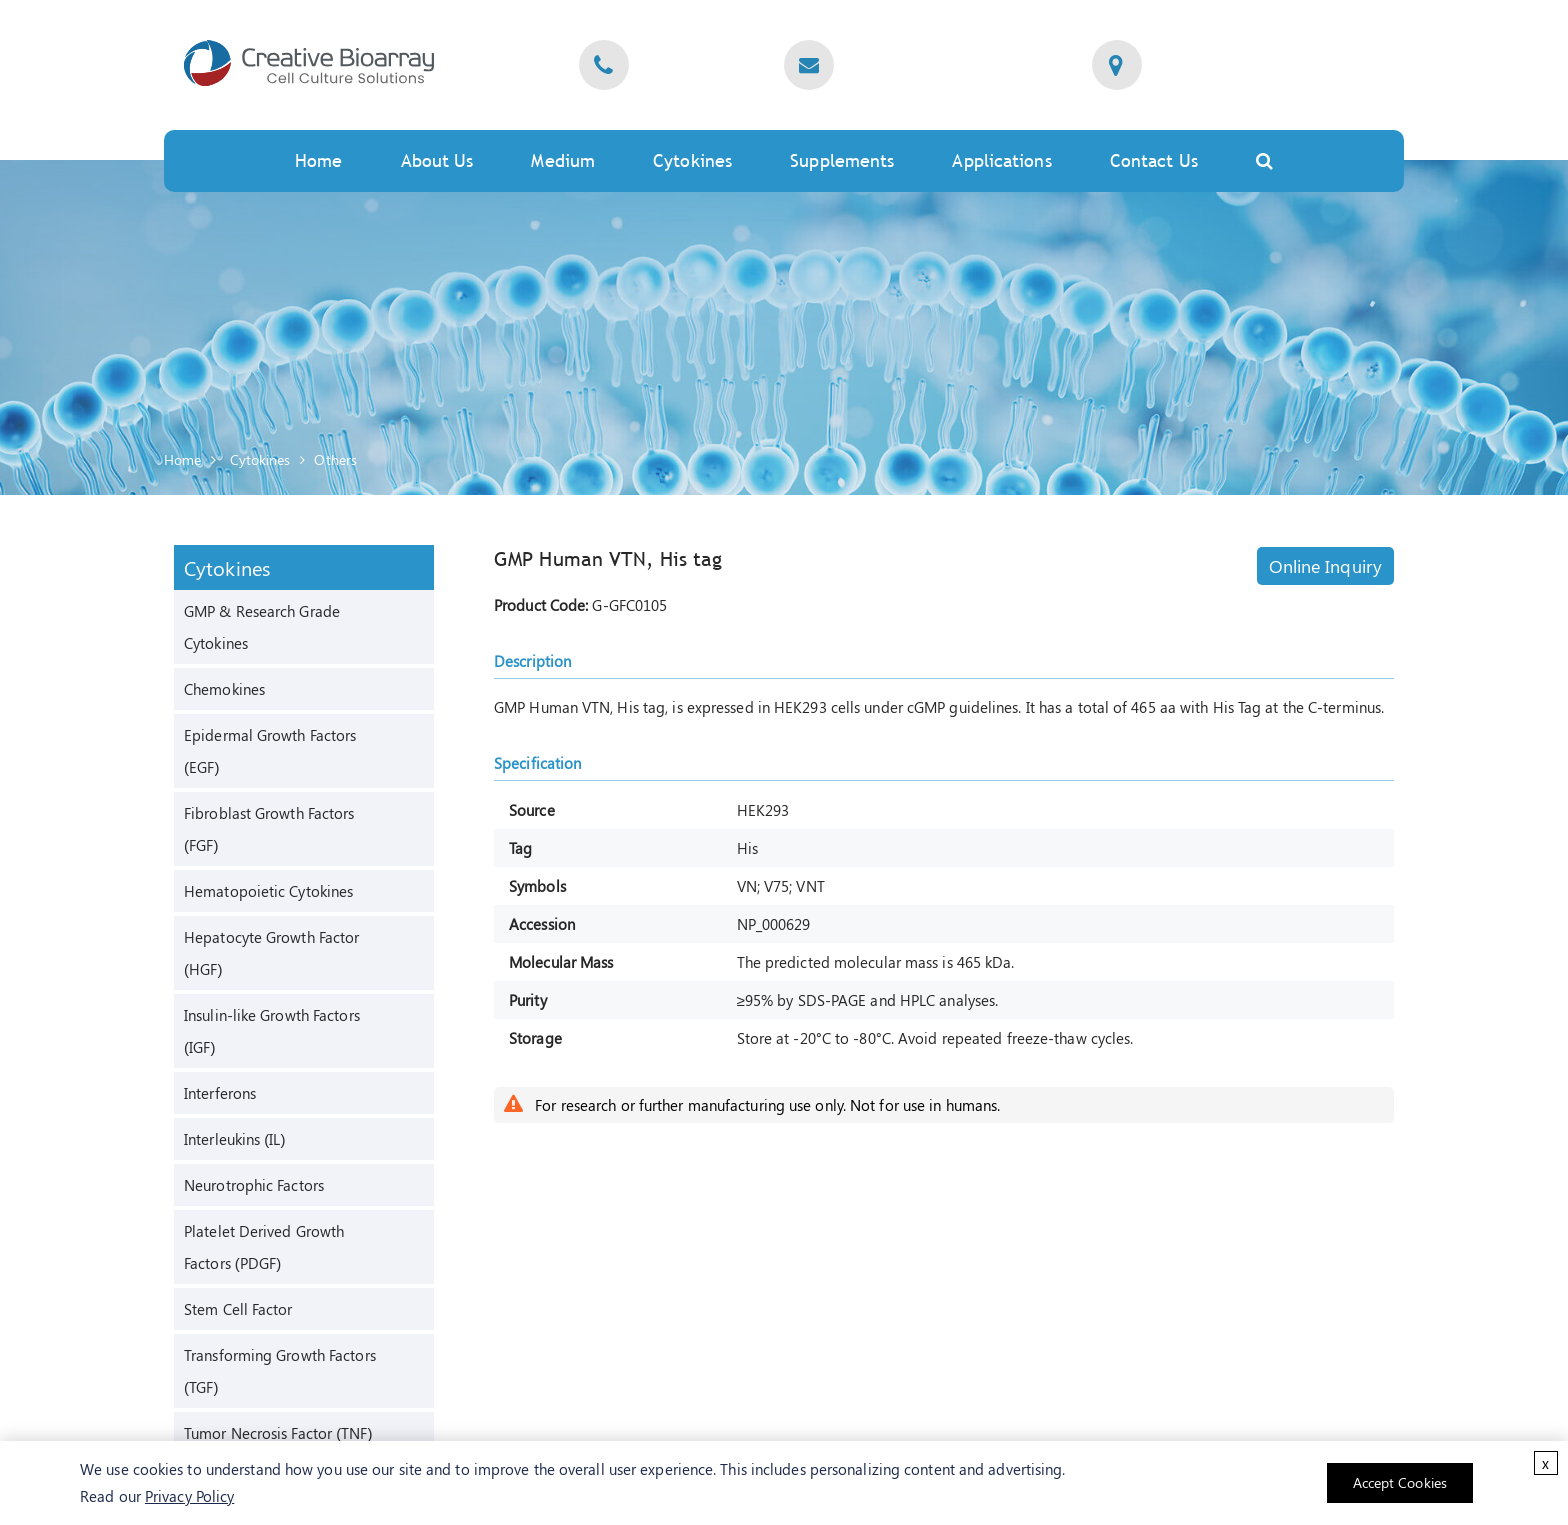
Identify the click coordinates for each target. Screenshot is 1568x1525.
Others (335, 459)
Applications (1001, 160)
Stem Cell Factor (238, 1309)
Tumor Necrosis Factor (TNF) (278, 1433)
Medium (563, 160)
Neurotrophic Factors (254, 1185)
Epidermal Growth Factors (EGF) (270, 751)
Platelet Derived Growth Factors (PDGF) (264, 1247)
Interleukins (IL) (235, 1139)
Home (318, 160)
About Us (437, 160)
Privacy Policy (189, 1496)
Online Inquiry (1325, 566)
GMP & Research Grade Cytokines (262, 627)
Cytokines (692, 160)
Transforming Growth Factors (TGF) (280, 1371)
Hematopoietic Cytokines (268, 891)
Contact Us (1154, 160)
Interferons (220, 1093)
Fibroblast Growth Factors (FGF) (269, 829)
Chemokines (224, 689)
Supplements (842, 160)
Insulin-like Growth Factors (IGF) (272, 1031)
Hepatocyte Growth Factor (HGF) (271, 953)
